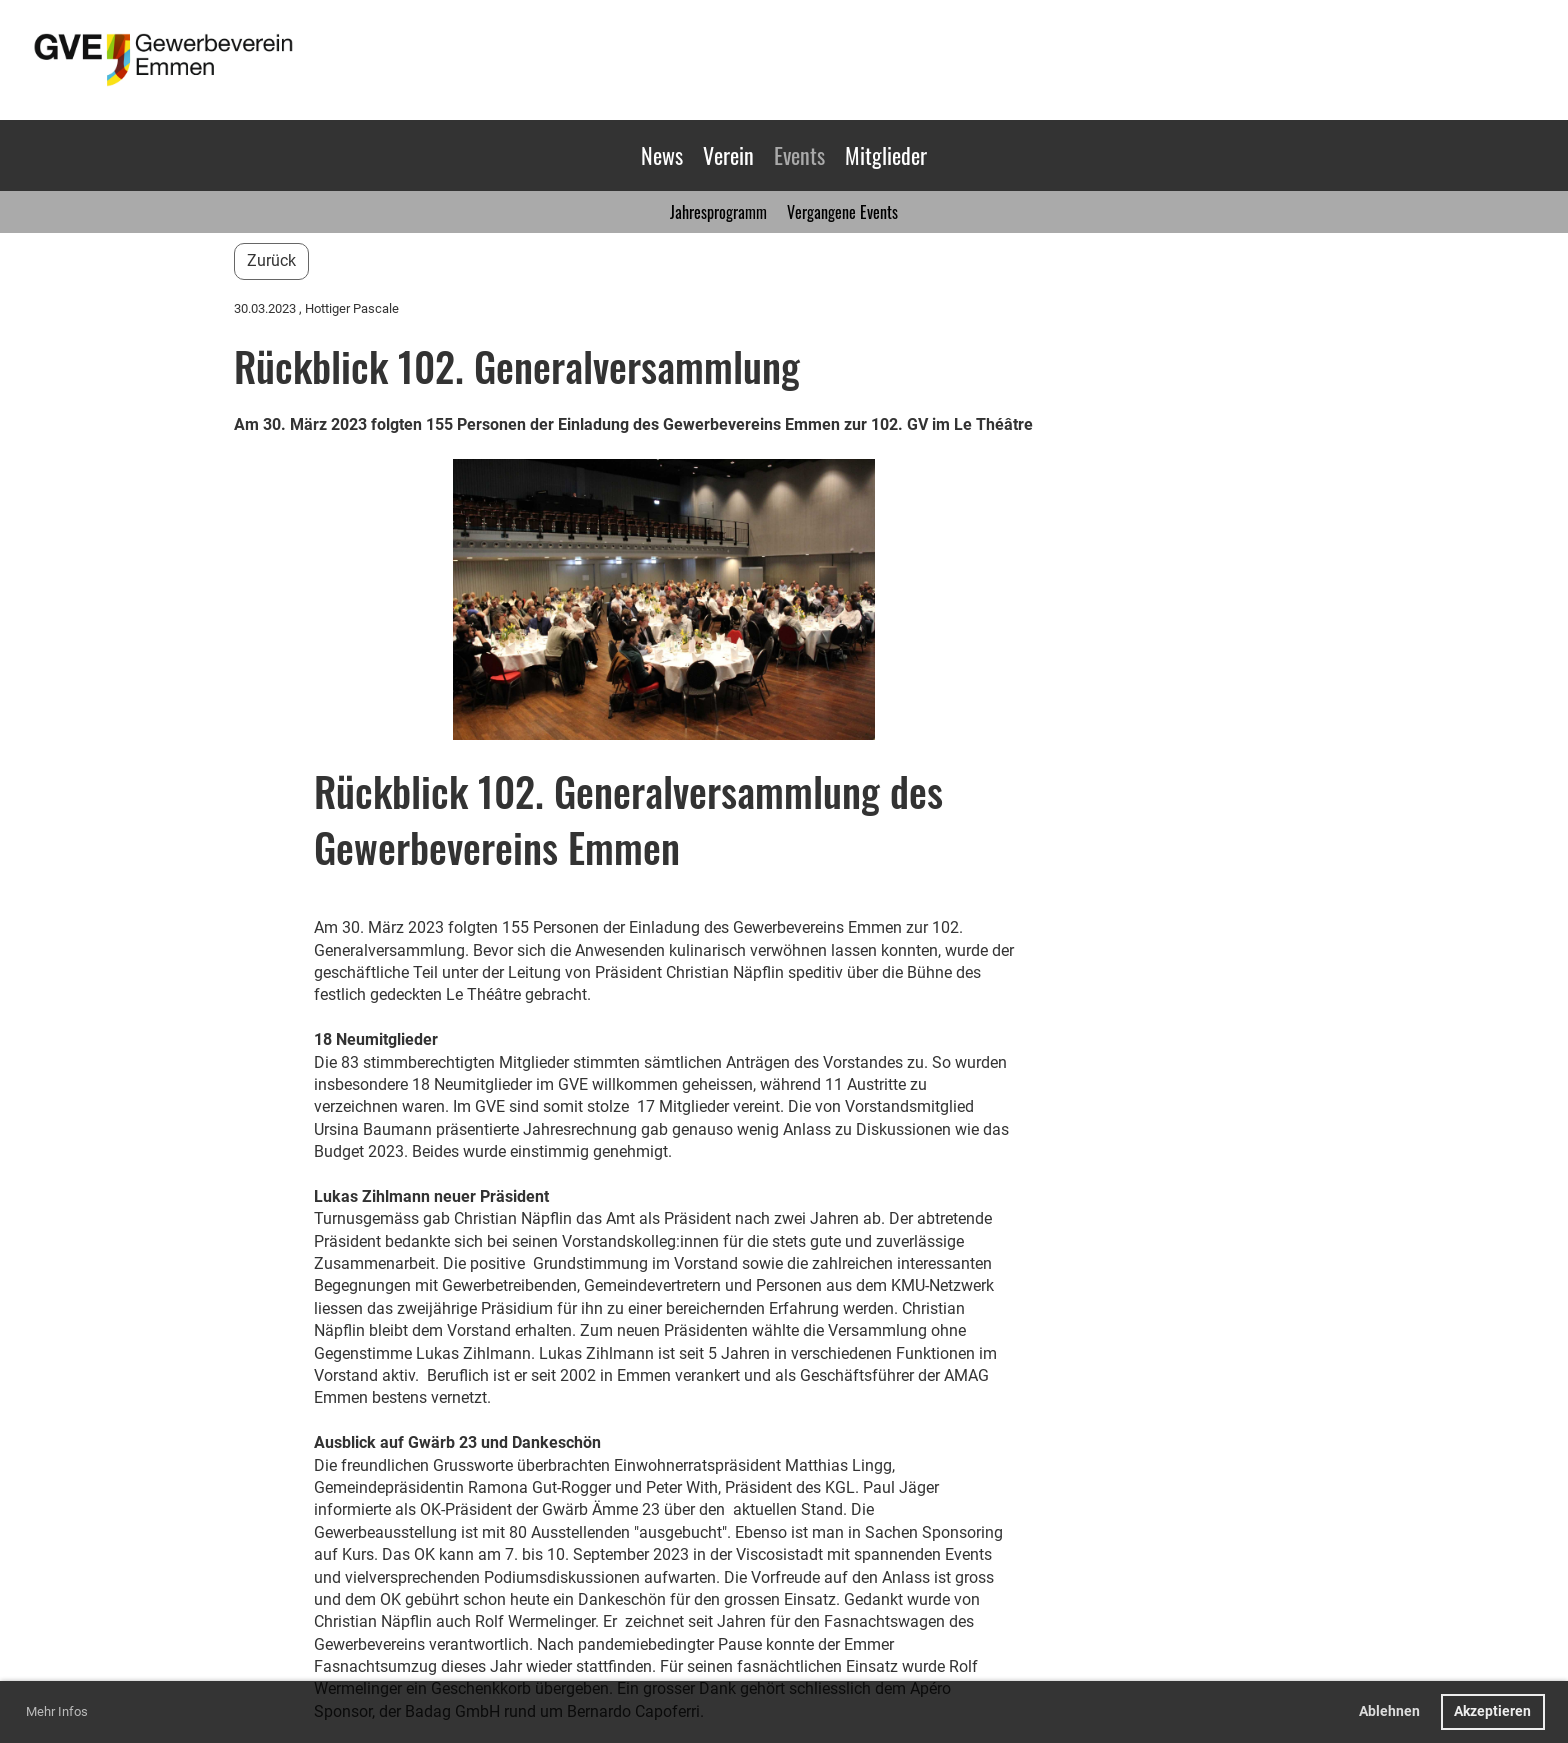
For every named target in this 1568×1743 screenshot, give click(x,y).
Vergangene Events (842, 212)
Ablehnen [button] (1389, 1711)
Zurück (271, 260)
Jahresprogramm (718, 212)
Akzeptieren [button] (1492, 1711)
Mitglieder (886, 155)
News (662, 155)
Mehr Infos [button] (57, 1711)
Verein (728, 155)
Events (799, 155)
